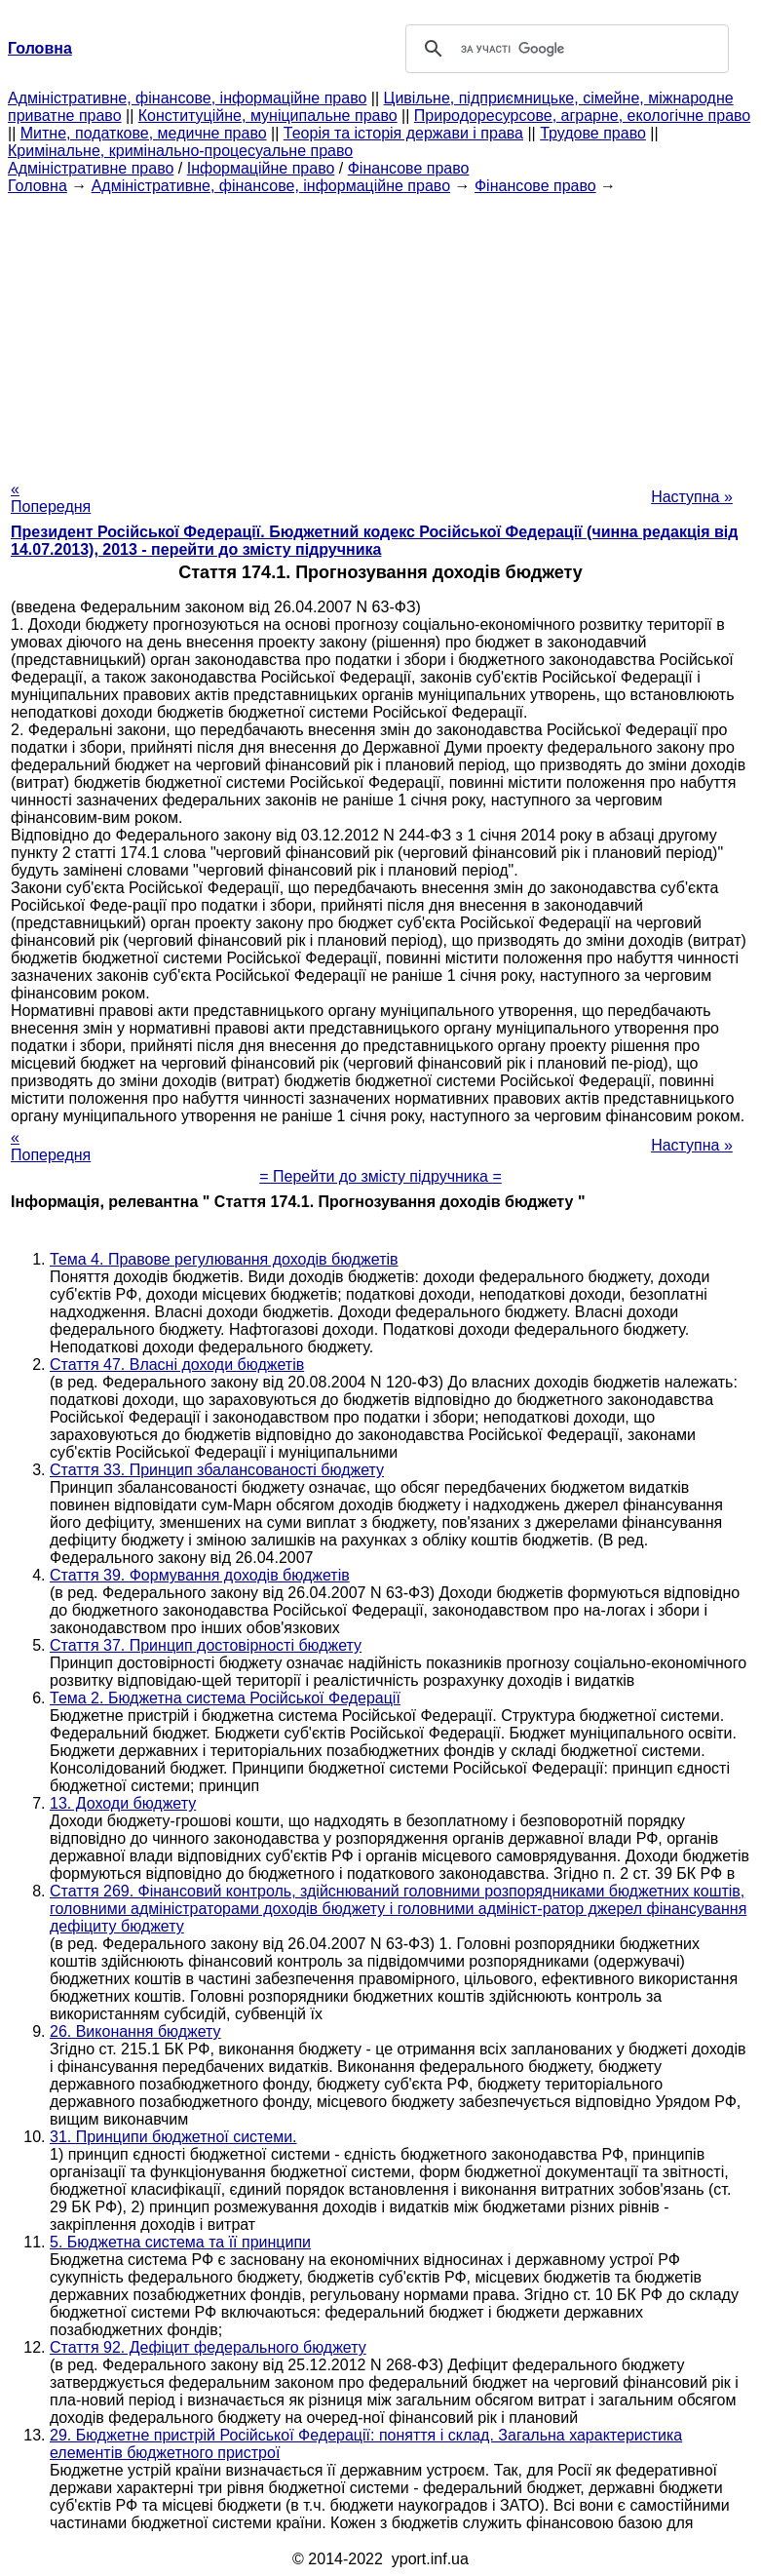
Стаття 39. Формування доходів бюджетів (200, 1575)
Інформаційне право (261, 168)
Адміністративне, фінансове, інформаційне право (187, 98)
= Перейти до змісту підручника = (380, 1176)
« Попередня (51, 498)
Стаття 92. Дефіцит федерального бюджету (208, 2347)
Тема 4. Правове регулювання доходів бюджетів (224, 1259)
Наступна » (692, 496)
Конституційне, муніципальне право (268, 115)
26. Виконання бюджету (135, 2031)
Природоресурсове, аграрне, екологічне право (582, 115)
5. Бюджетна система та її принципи (180, 2242)
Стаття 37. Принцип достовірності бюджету (205, 1645)
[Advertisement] (380, 331)
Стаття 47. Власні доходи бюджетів (177, 1364)
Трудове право (593, 133)
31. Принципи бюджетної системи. (173, 2136)
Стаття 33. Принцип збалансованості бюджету (217, 1470)
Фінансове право (409, 168)
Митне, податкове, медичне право (143, 133)
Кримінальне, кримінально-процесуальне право (180, 150)
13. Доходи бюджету (123, 1803)
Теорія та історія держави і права (403, 133)
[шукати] (564, 48)
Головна (37, 185)
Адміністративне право (90, 168)
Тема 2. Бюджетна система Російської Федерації (225, 1698)
